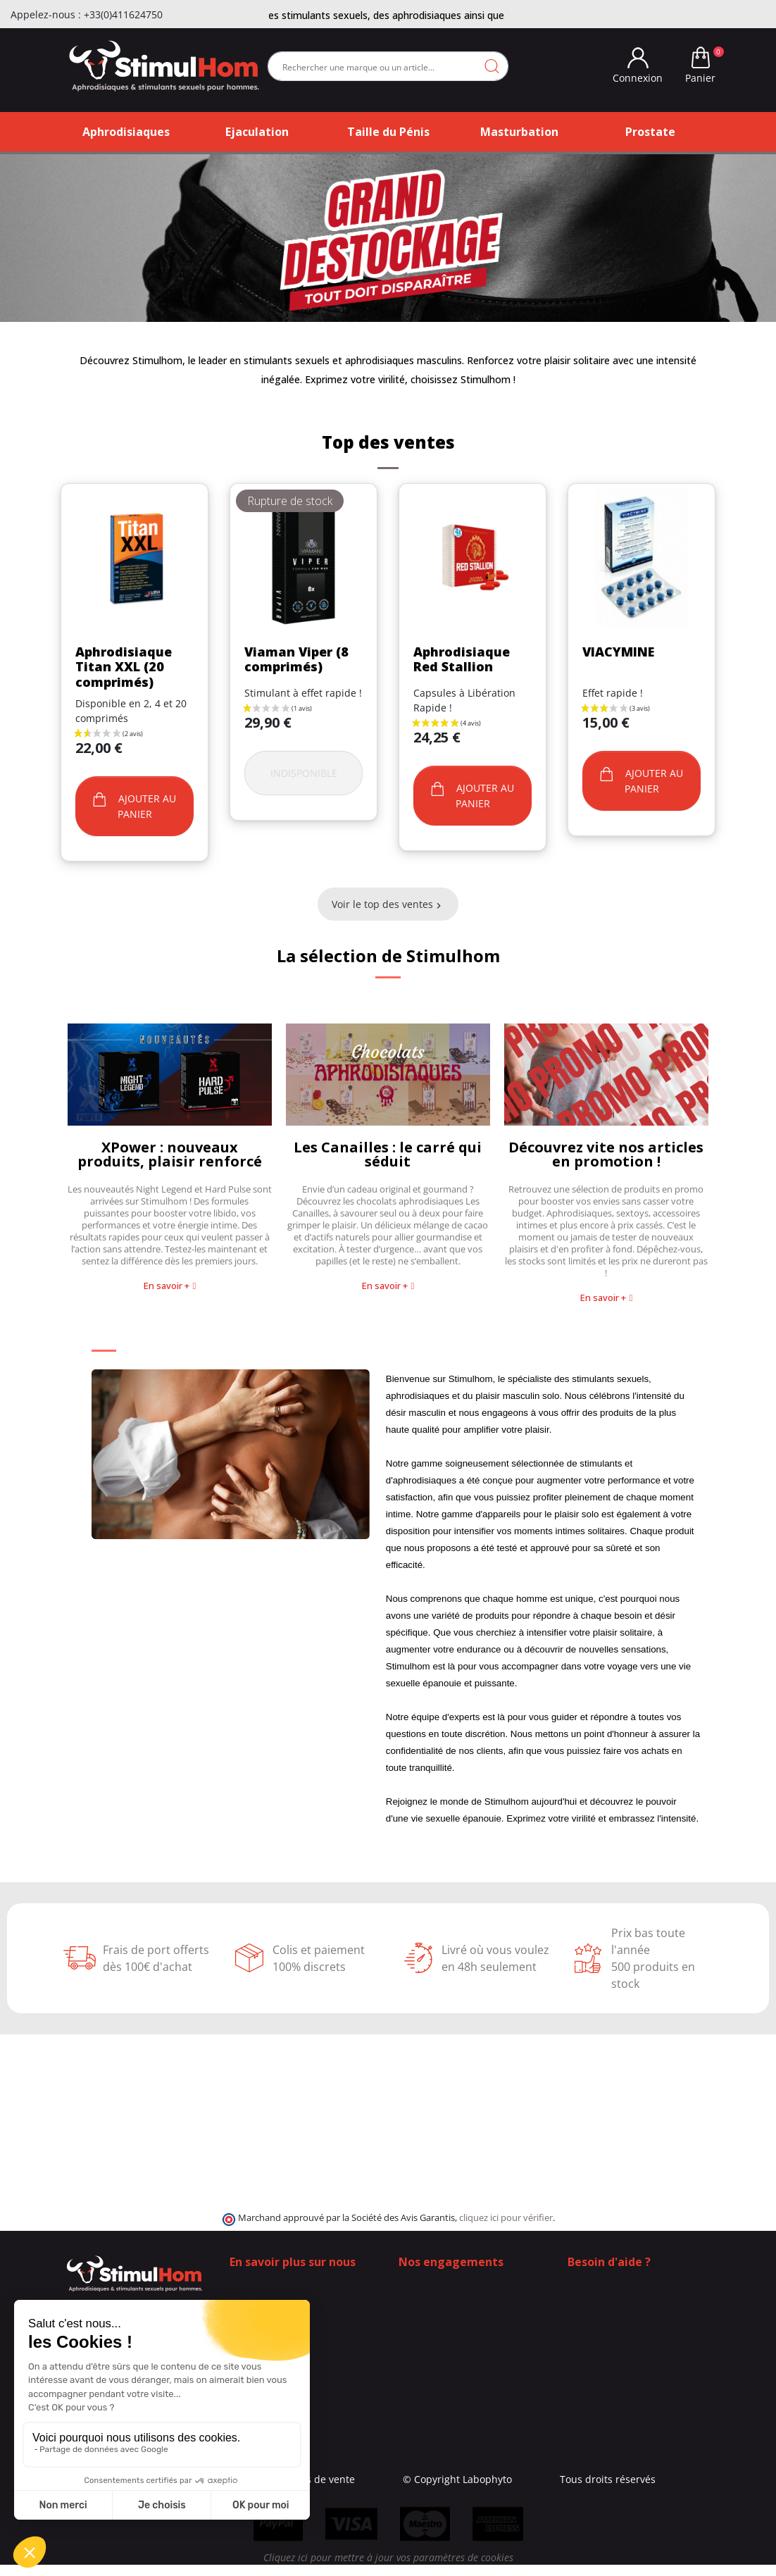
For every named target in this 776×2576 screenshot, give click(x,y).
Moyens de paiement (448, 2327)
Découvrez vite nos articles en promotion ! (605, 1154)
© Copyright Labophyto (476, 2479)
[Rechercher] (388, 66)
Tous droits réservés (627, 2479)
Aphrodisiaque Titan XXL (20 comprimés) (123, 666)
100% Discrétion (437, 2298)
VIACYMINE (618, 651)
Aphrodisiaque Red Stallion (461, 659)
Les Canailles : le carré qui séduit (388, 1154)
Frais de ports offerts (447, 2313)
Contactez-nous (266, 2298)
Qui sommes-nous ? (276, 2283)
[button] (170, 1285)
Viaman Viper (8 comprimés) (296, 659)
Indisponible (303, 773)
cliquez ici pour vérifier (506, 2218)
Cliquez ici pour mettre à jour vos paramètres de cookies (388, 2568)
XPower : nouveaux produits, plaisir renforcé (169, 1154)
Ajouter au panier (134, 806)
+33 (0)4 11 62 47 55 (624, 2313)
